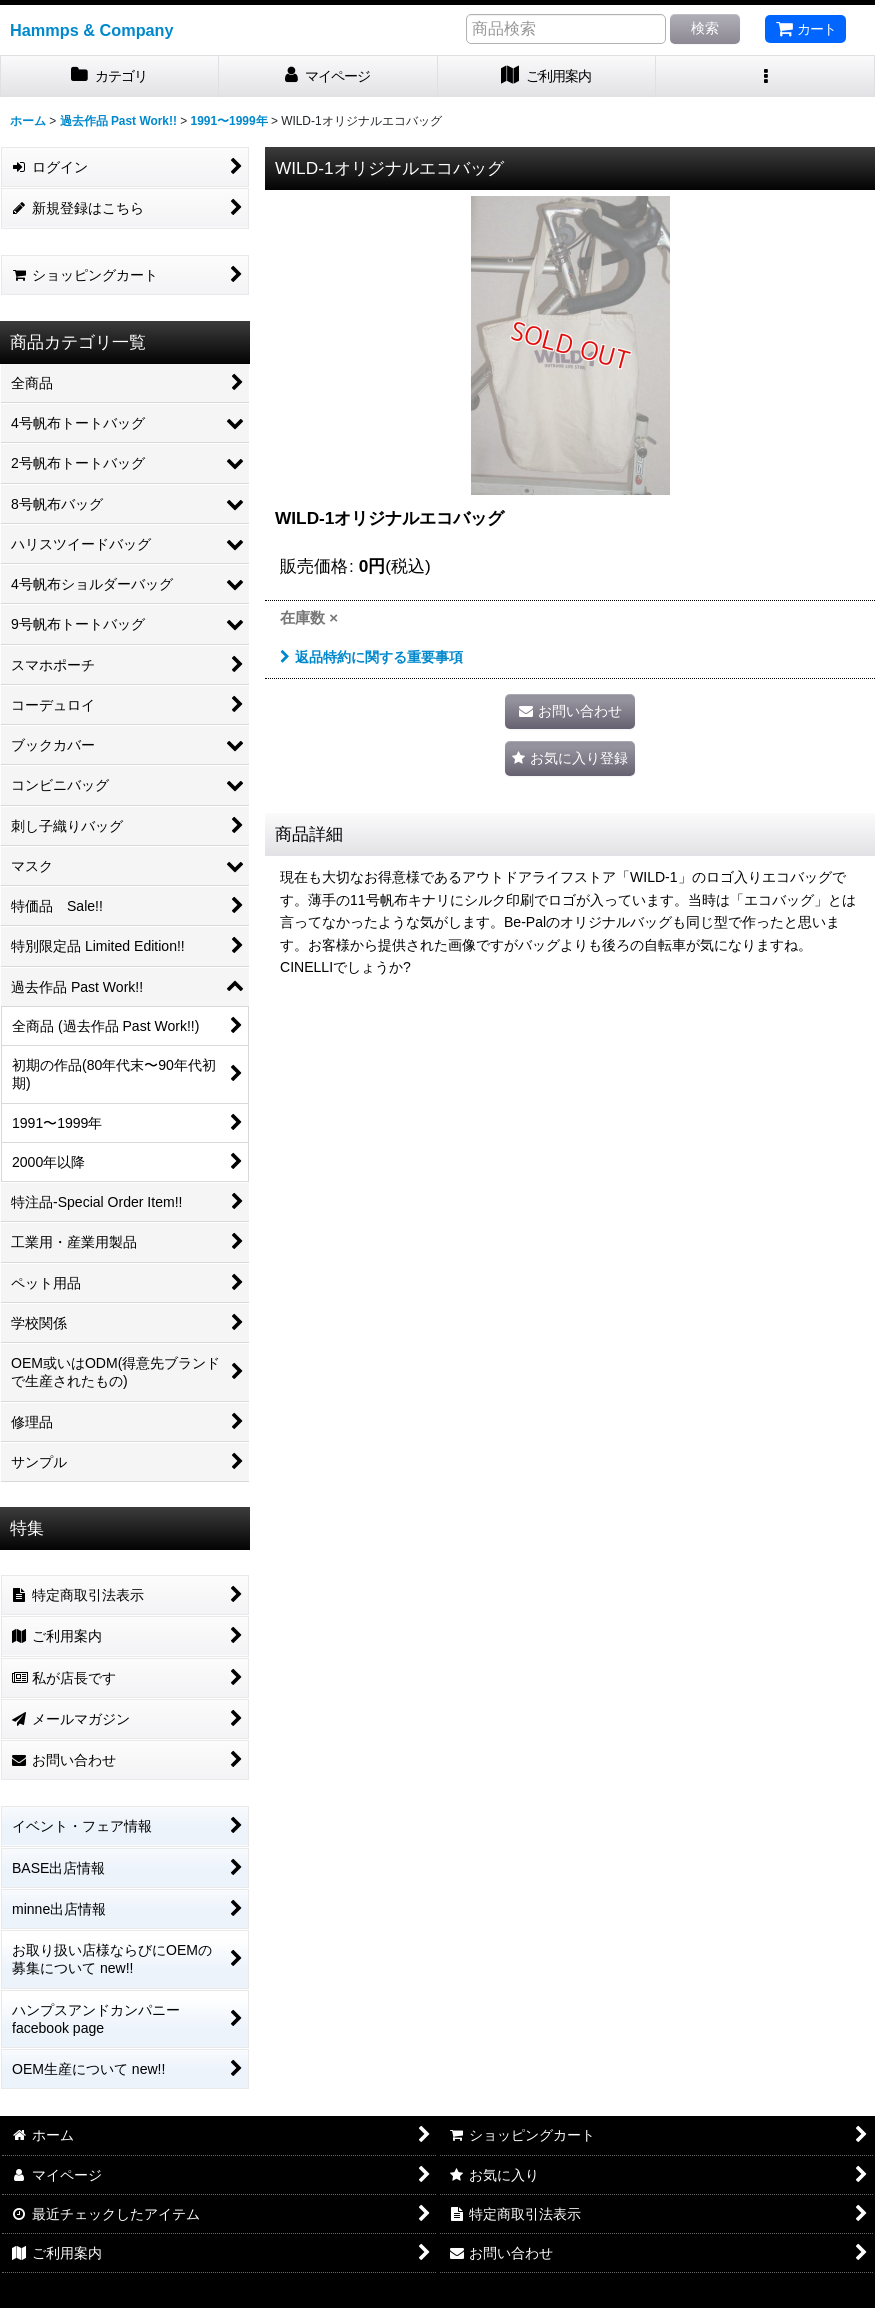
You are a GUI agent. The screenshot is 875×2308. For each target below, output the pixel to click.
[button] (765, 76)
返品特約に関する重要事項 (371, 657)
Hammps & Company (92, 30)
